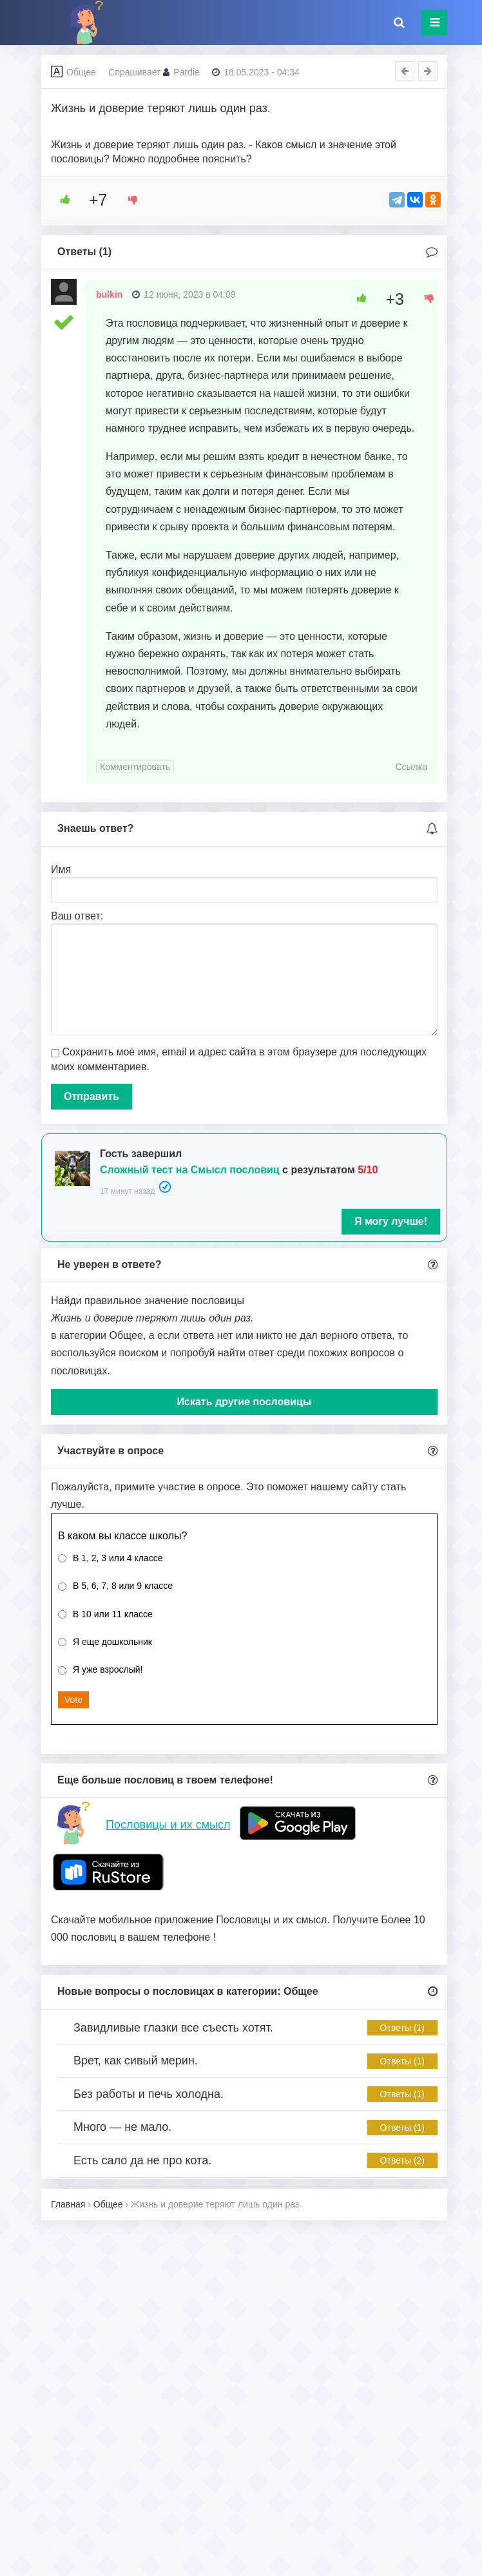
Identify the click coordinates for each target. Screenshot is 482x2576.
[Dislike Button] (128, 200)
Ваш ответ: (77, 915)
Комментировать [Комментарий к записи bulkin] (135, 767)
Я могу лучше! (390, 1221)
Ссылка (411, 767)
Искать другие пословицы (244, 1401)
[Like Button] (60, 200)
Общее (81, 72)
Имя (61, 869)
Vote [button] (73, 1700)
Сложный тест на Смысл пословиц (190, 1169)
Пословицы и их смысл (168, 1824)
